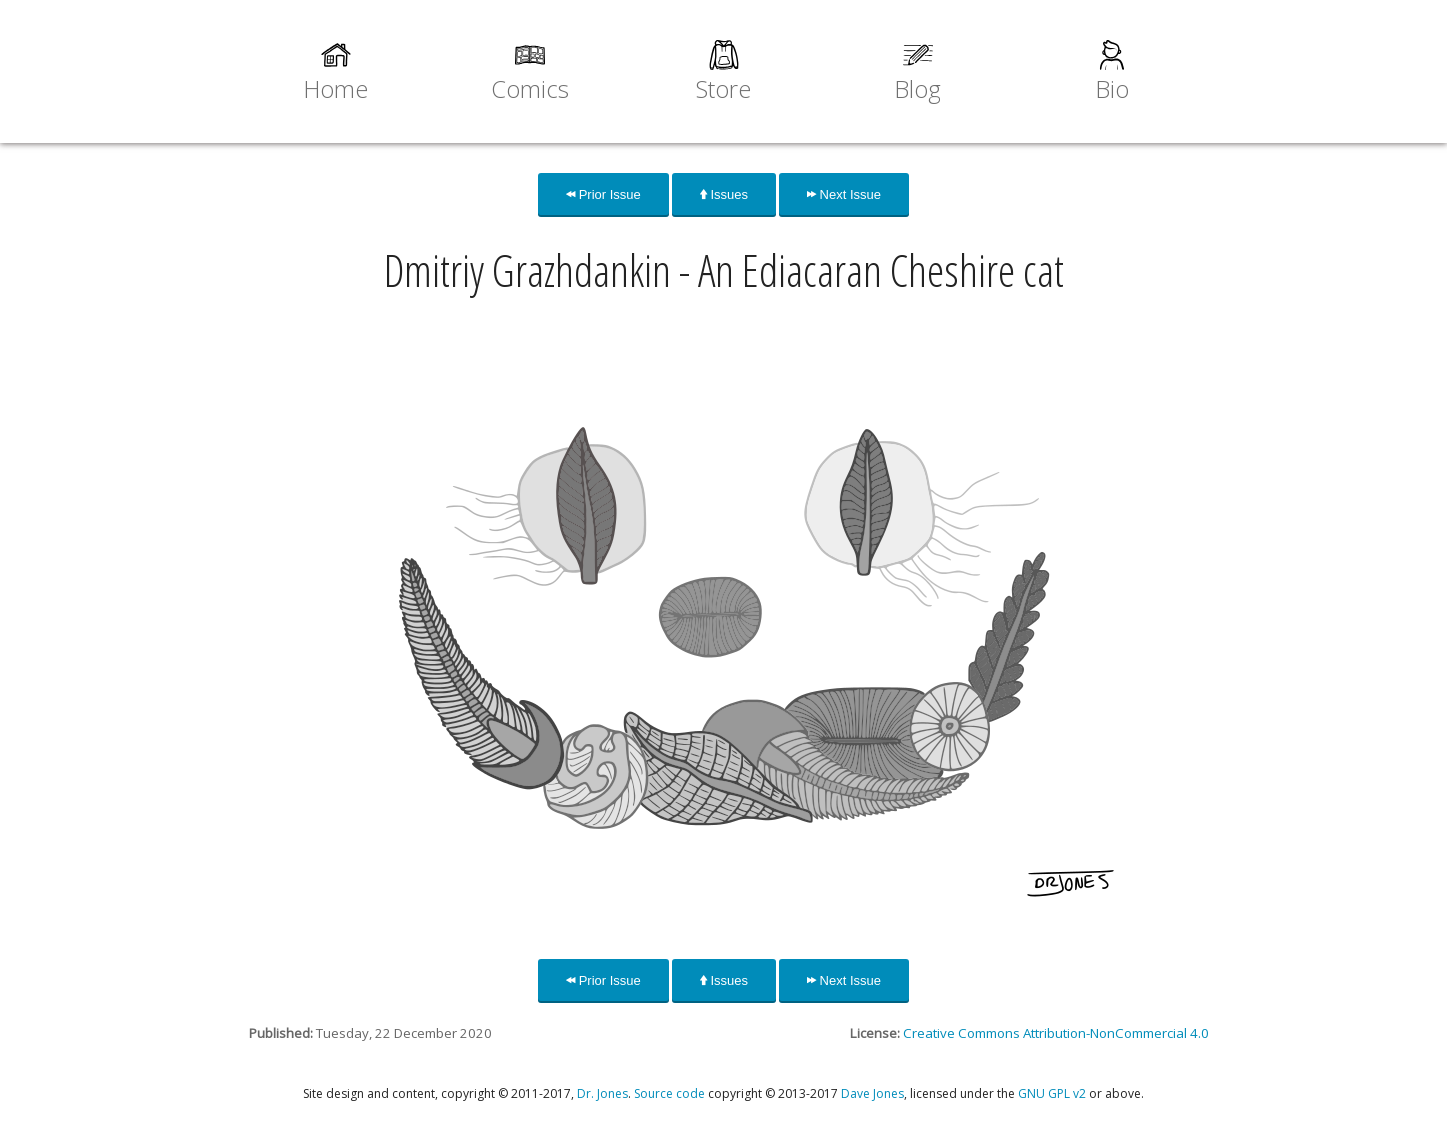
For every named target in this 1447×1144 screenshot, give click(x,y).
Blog (917, 88)
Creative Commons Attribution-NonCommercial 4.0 (1056, 1033)
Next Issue (844, 194)
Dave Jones (872, 1093)
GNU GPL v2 (1052, 1093)
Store (723, 88)
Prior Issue (603, 194)
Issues (724, 194)
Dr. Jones (602, 1093)
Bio (1112, 88)
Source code (669, 1093)
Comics (530, 88)
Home (335, 88)
